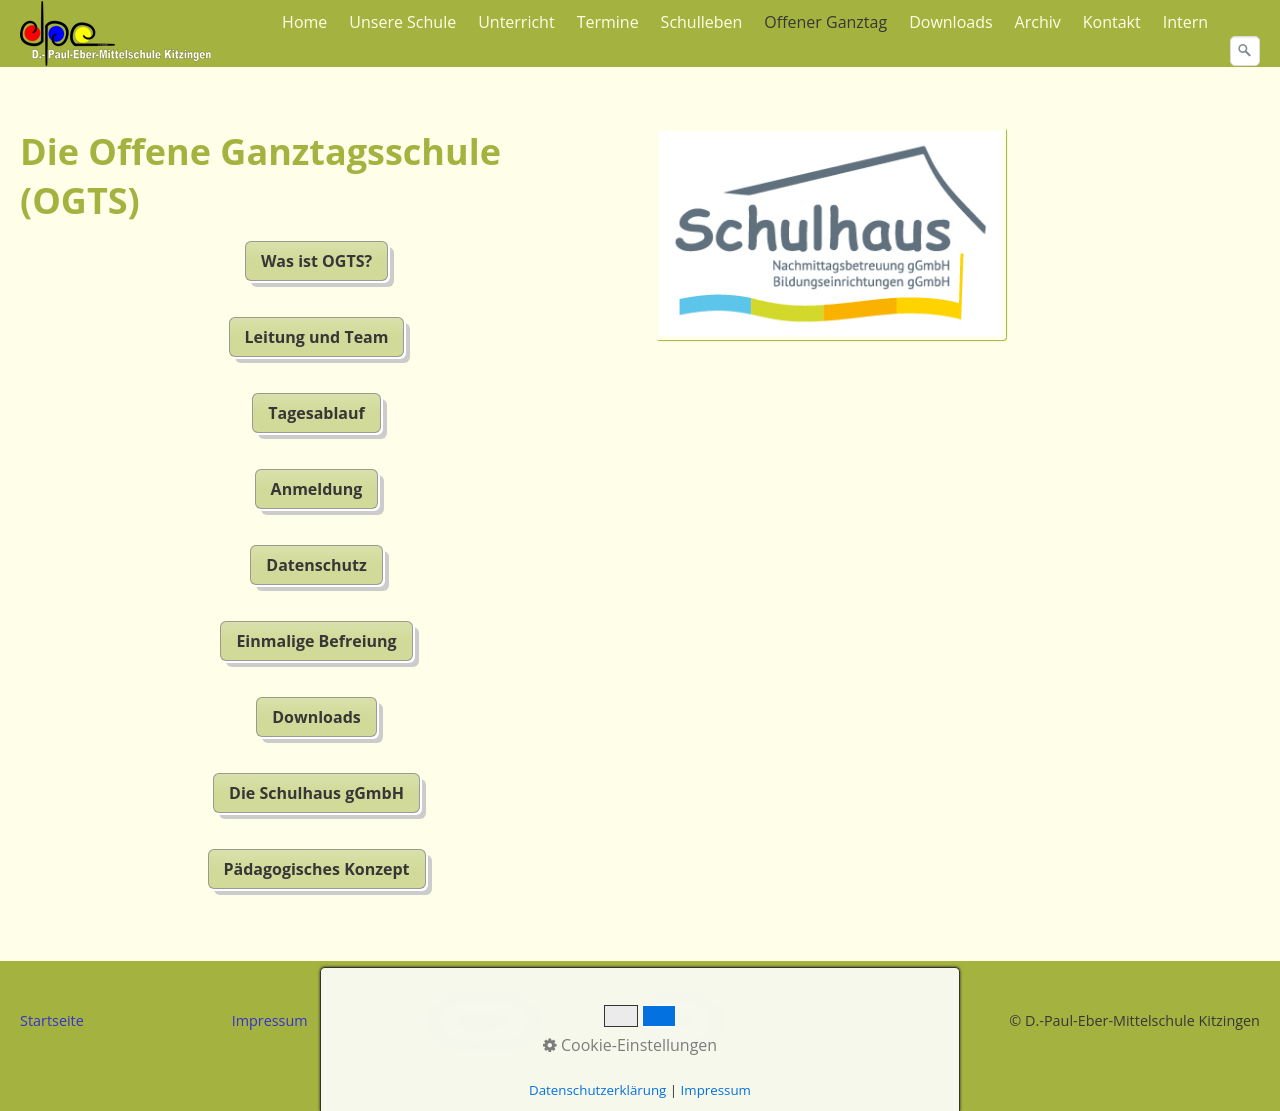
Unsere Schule (402, 22)
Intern (1185, 22)
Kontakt (1112, 22)
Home (304, 22)
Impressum (270, 1020)
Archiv (1038, 22)
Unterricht (516, 22)
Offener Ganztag (825, 22)
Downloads (950, 22)
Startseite (52, 1020)
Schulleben (702, 22)
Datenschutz (485, 1020)
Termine (608, 22)
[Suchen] (1245, 51)
